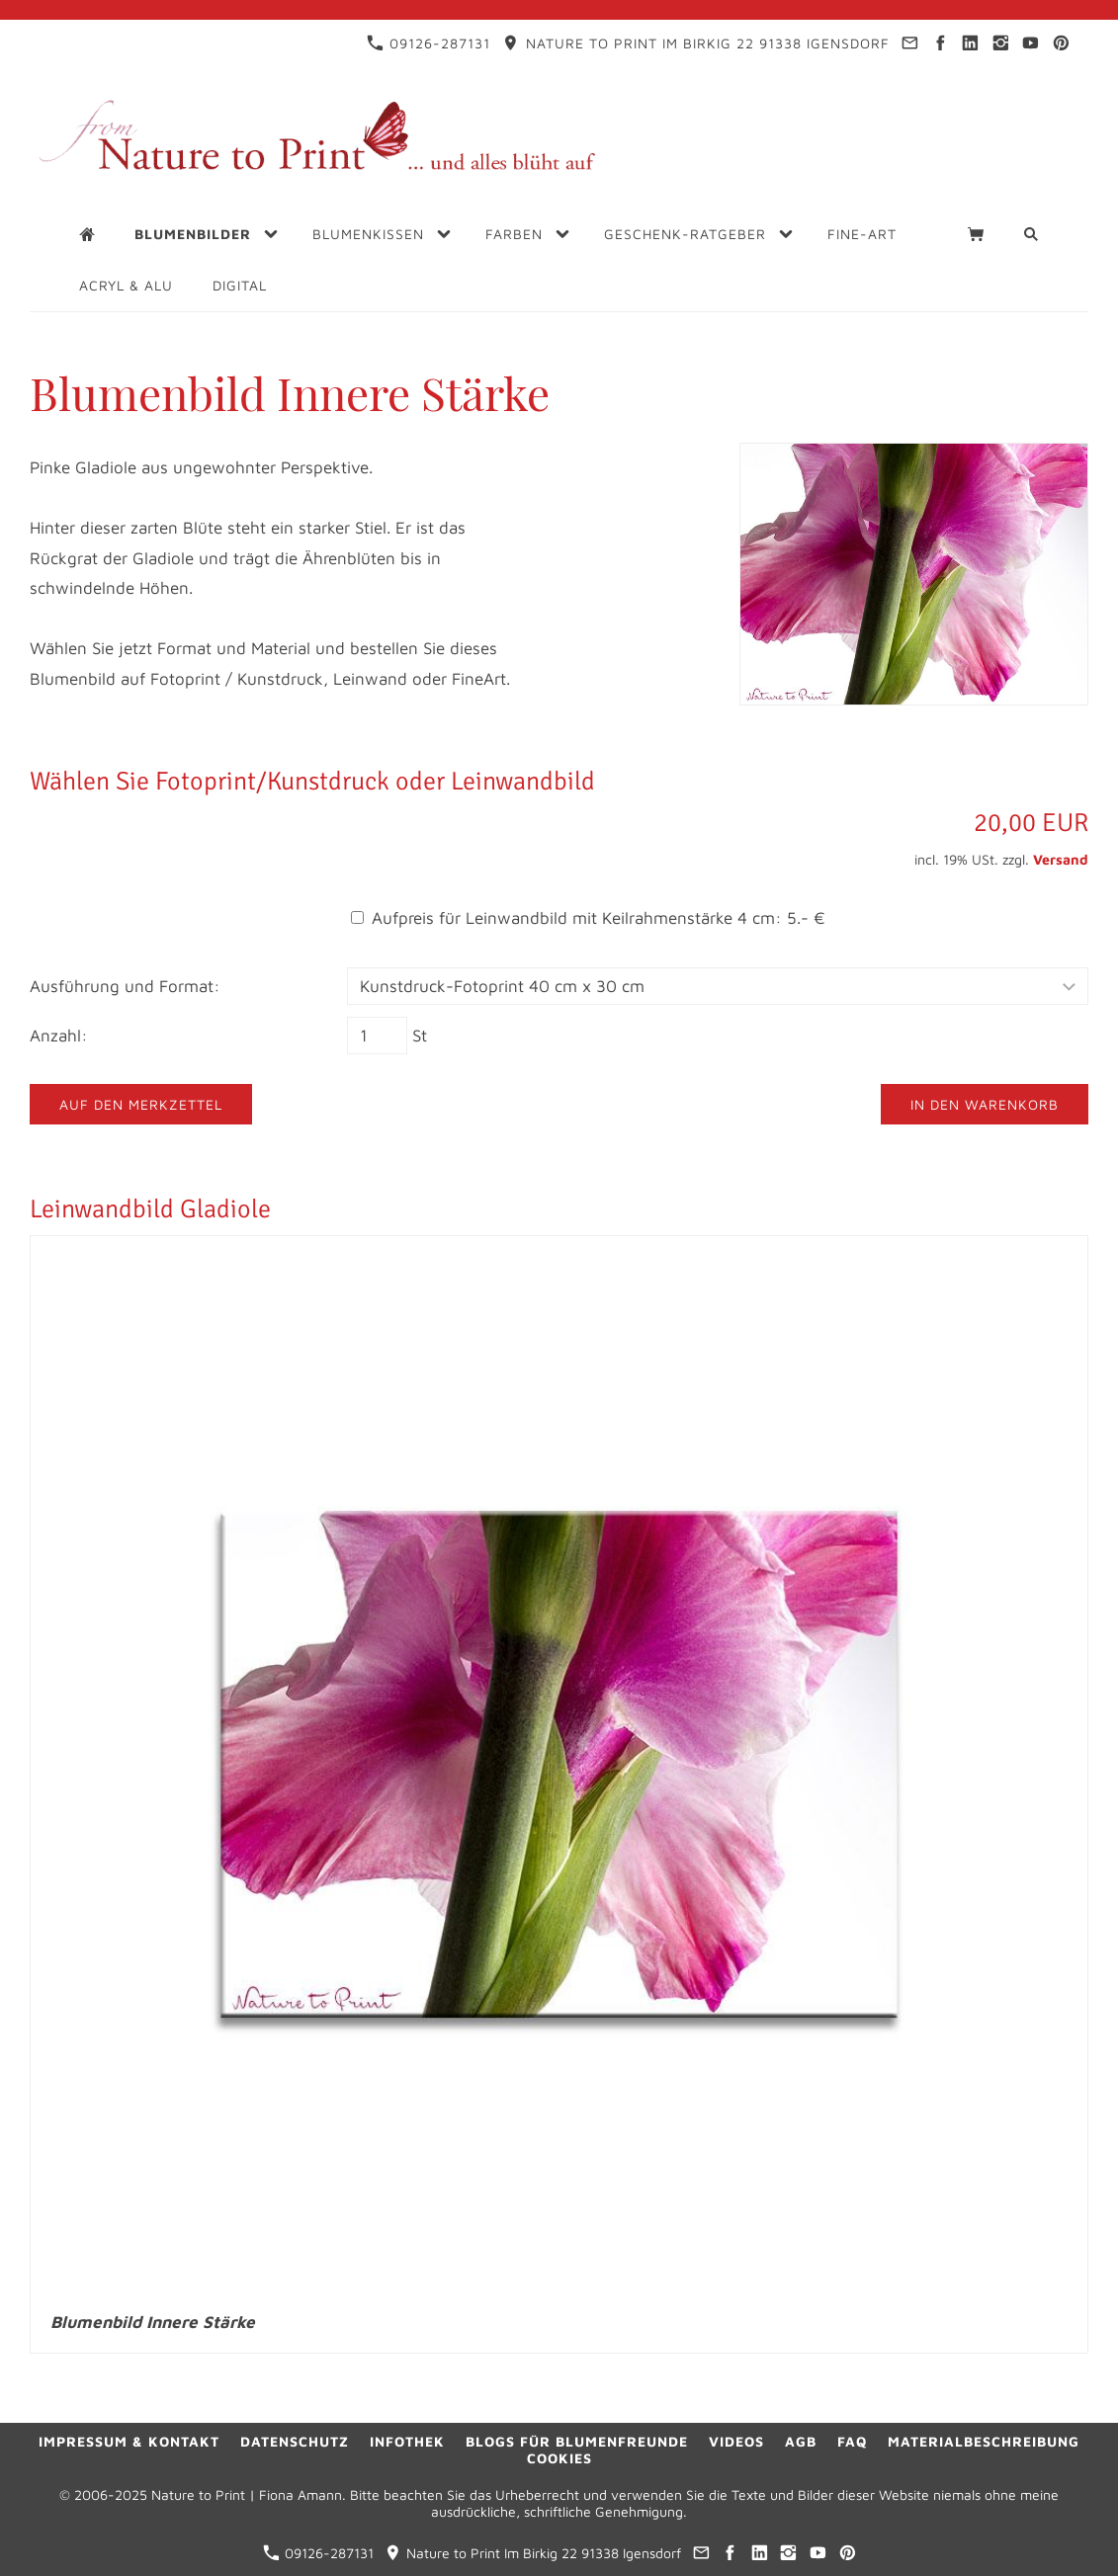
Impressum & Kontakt (129, 2441)
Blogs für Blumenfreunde (577, 2441)
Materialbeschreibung (983, 2441)
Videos (736, 2441)
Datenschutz (294, 2441)
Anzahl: (59, 1035)
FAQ (852, 2441)
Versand (1060, 859)
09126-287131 (428, 43)
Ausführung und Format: (125, 986)
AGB (801, 2441)
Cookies (559, 2458)
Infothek (407, 2441)
